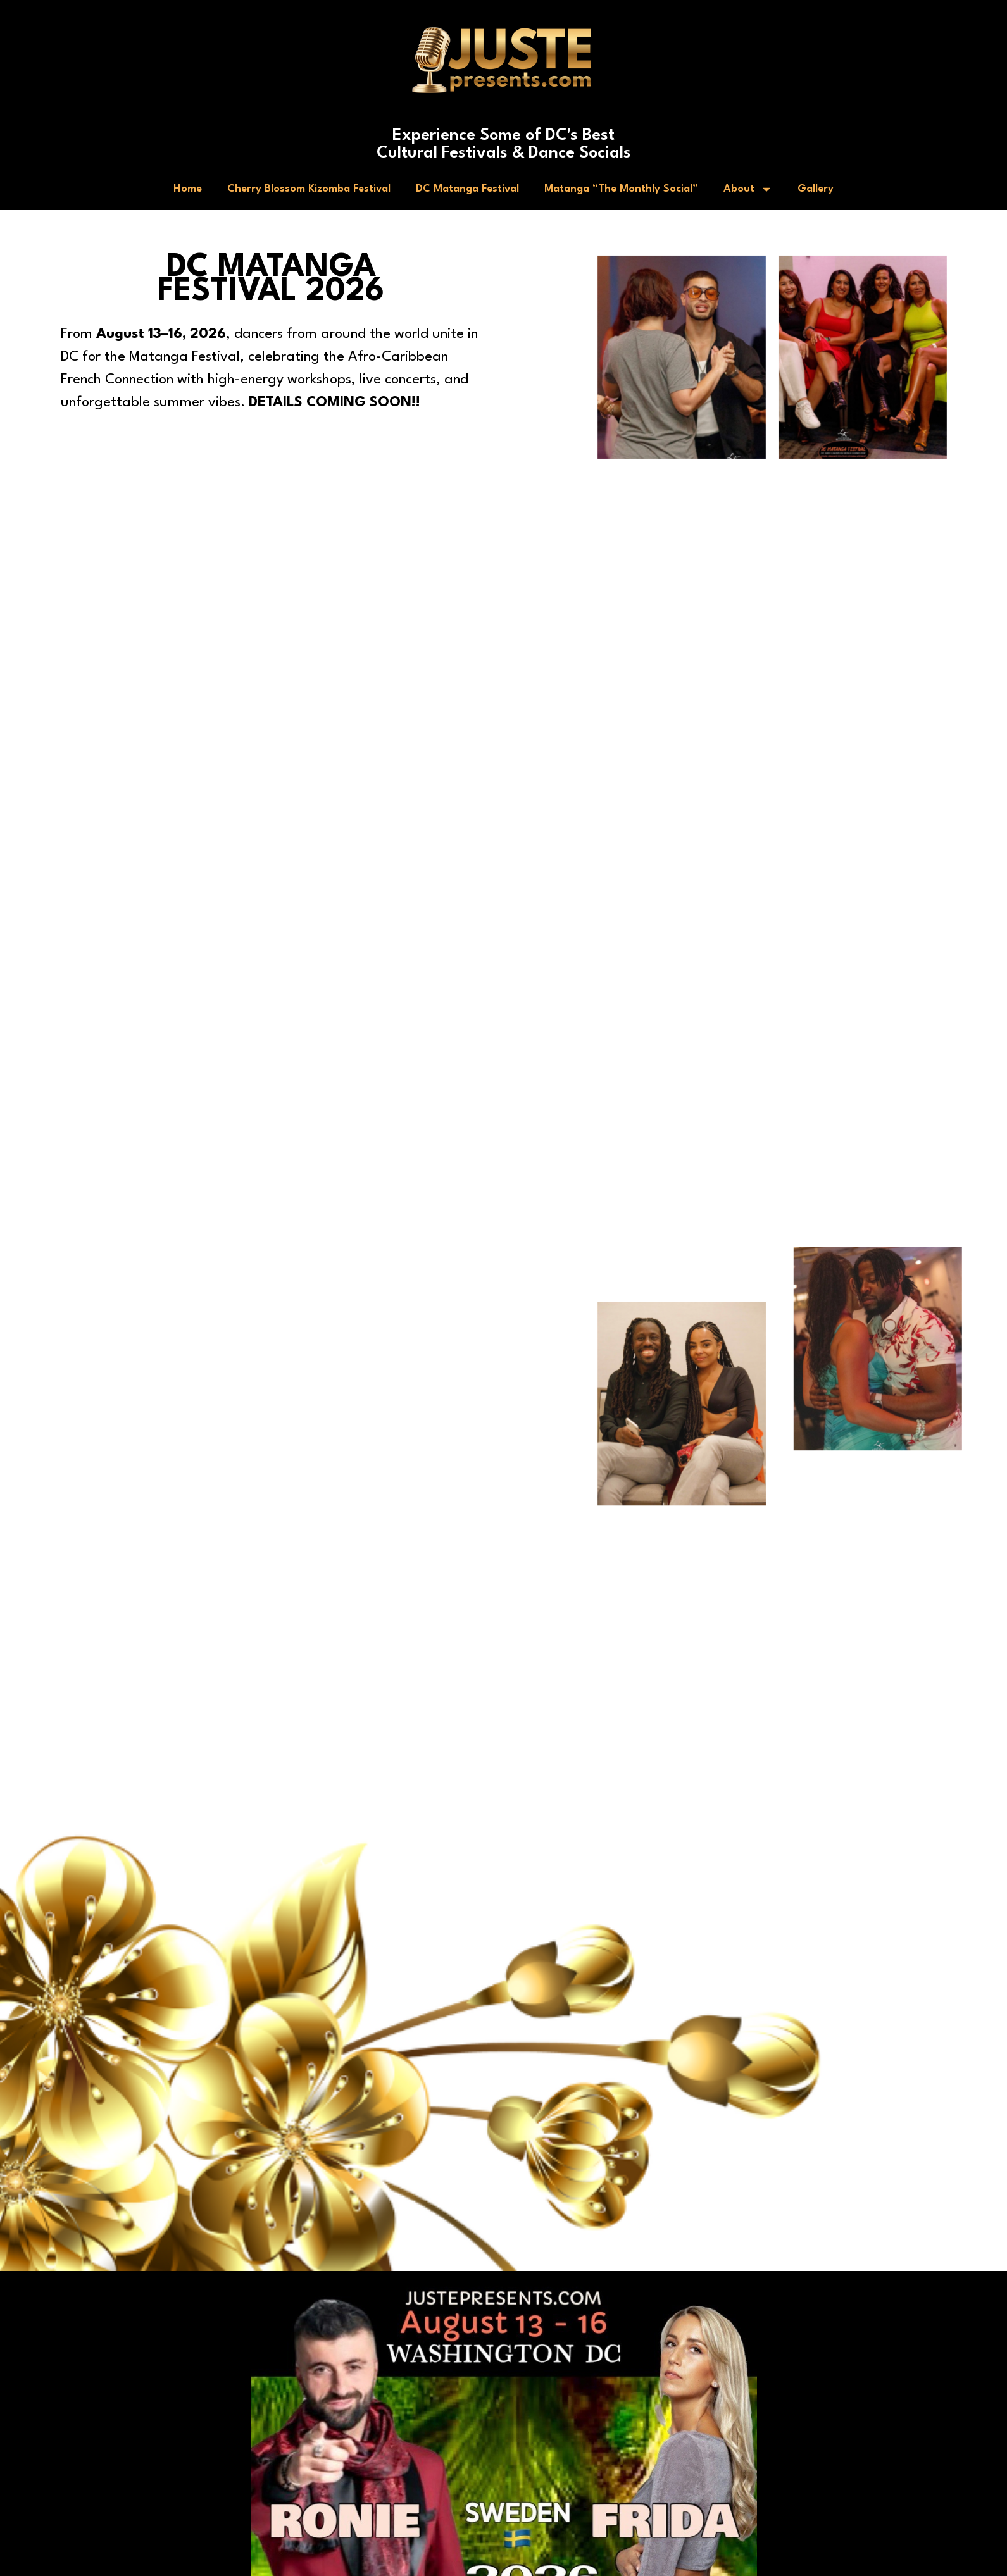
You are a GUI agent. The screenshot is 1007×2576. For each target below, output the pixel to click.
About (747, 189)
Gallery (815, 189)
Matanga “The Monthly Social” (621, 189)
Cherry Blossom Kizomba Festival (309, 189)
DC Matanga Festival (467, 189)
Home (187, 189)
